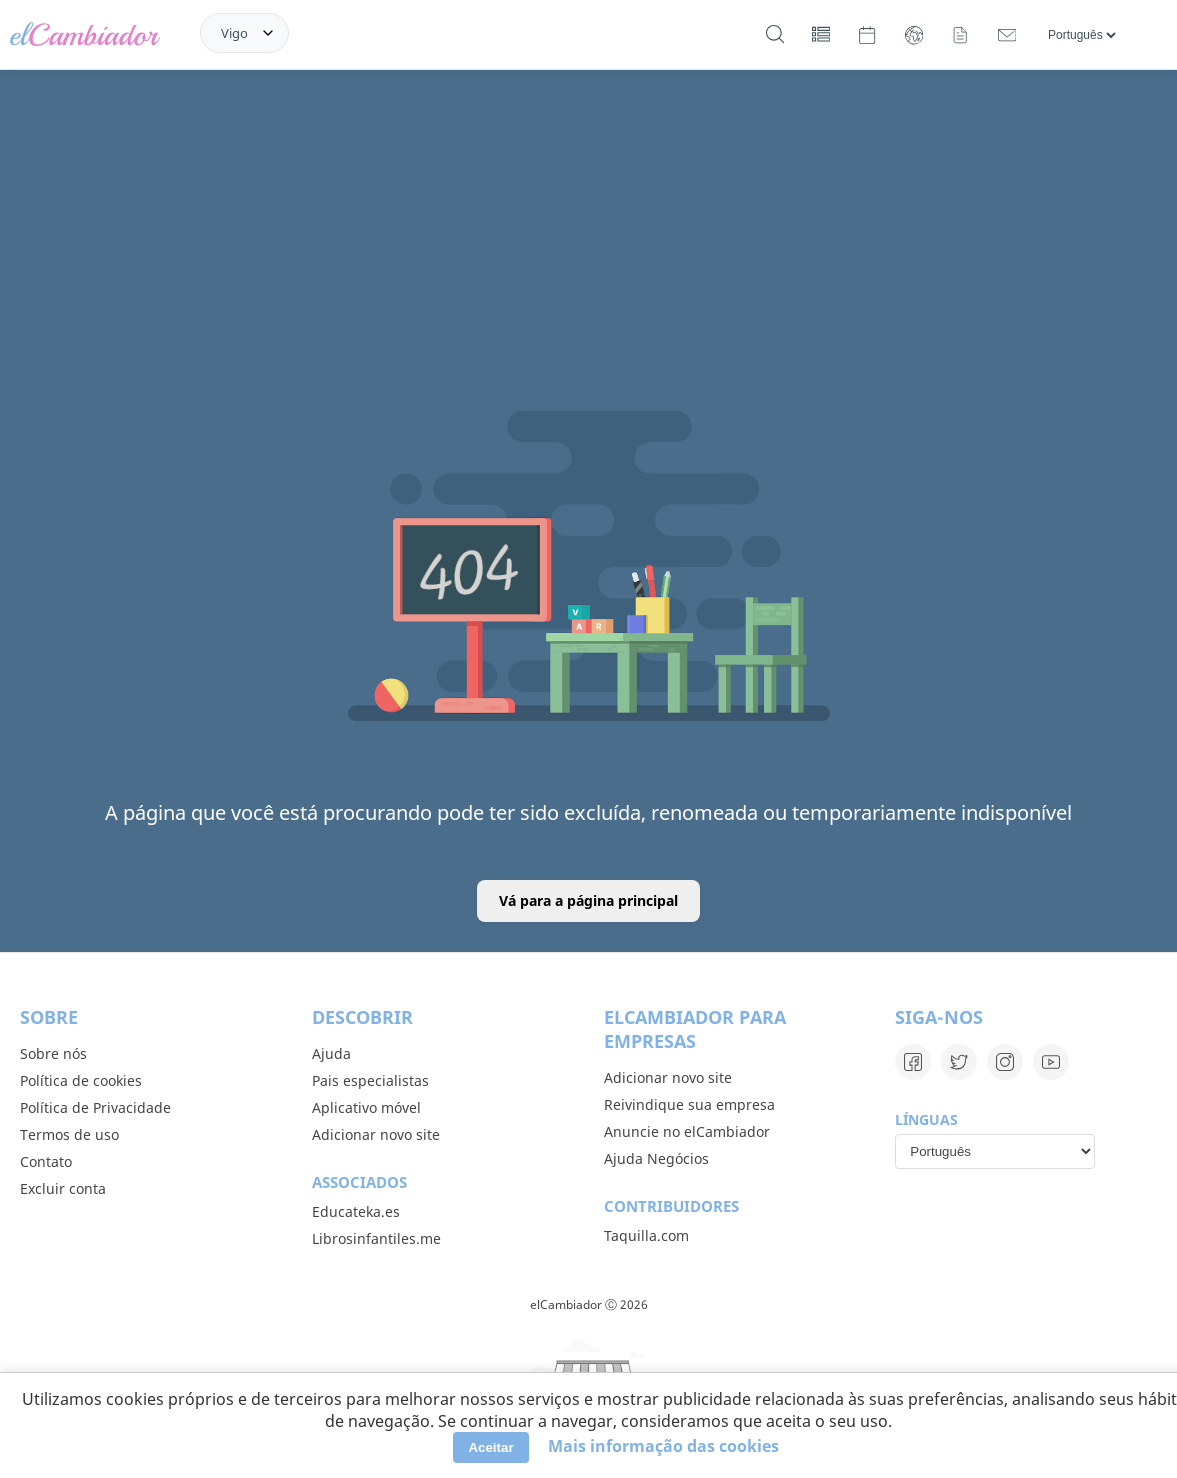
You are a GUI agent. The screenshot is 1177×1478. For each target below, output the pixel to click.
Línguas (926, 1119)
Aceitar (490, 1447)
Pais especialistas (370, 1080)
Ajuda (331, 1053)
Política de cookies (81, 1080)
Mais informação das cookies (663, 1446)
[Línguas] (1081, 35)
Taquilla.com (646, 1235)
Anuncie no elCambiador (687, 1131)
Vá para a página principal (588, 900)
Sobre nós (53, 1053)
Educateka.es (356, 1211)
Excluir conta (63, 1188)
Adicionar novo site (376, 1134)
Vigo (234, 33)
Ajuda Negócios (656, 1158)
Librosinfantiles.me (376, 1238)
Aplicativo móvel (366, 1107)
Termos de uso (69, 1134)
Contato (46, 1161)
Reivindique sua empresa (689, 1104)
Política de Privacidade (95, 1107)
